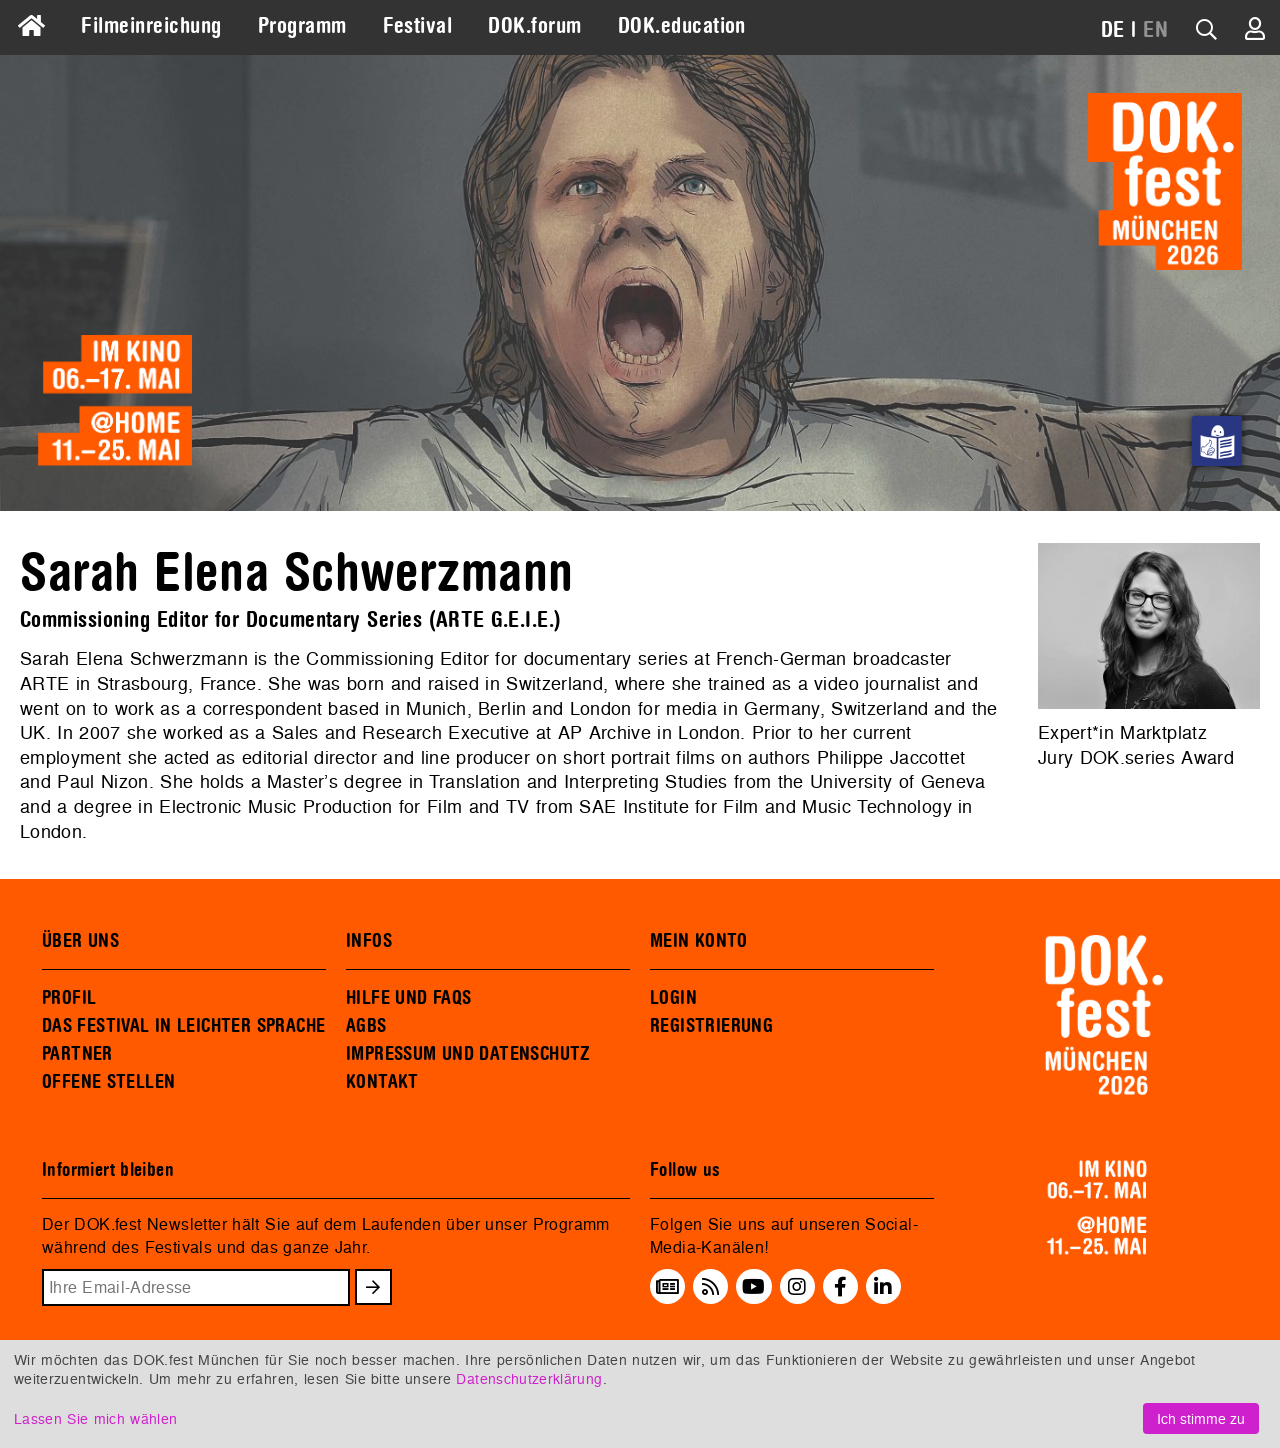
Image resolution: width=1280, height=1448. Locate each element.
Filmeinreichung (151, 26)
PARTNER (77, 1054)
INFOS (369, 941)
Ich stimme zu (1201, 1418)
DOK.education (682, 26)
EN (1155, 30)
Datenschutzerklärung (529, 1378)
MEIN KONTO (699, 941)
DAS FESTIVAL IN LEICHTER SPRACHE (183, 1026)
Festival (418, 26)
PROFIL (69, 998)
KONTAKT (382, 1082)
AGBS (366, 1026)
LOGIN (673, 998)
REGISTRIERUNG (711, 1026)
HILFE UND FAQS (408, 998)
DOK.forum (534, 26)
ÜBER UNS (80, 941)
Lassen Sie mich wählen (95, 1418)
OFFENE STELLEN (108, 1082)
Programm (302, 26)
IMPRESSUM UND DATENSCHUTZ (468, 1054)
